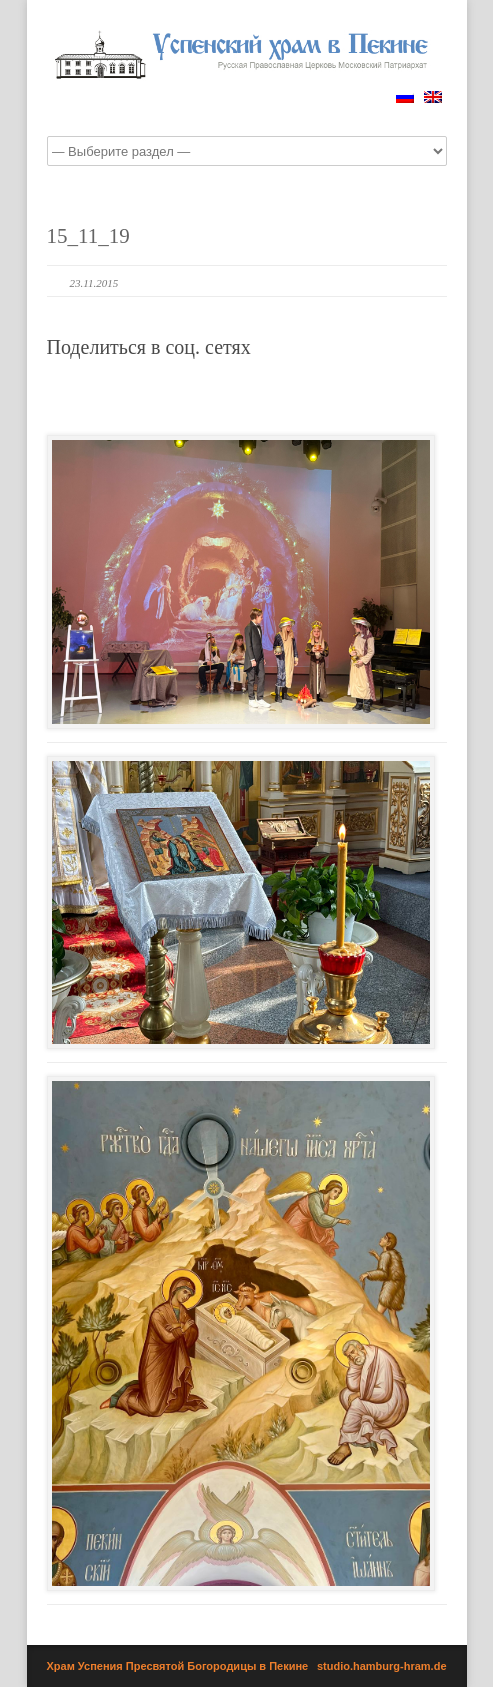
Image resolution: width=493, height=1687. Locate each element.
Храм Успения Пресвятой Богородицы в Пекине (178, 1666)
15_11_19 (88, 236)
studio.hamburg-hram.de (382, 1666)
